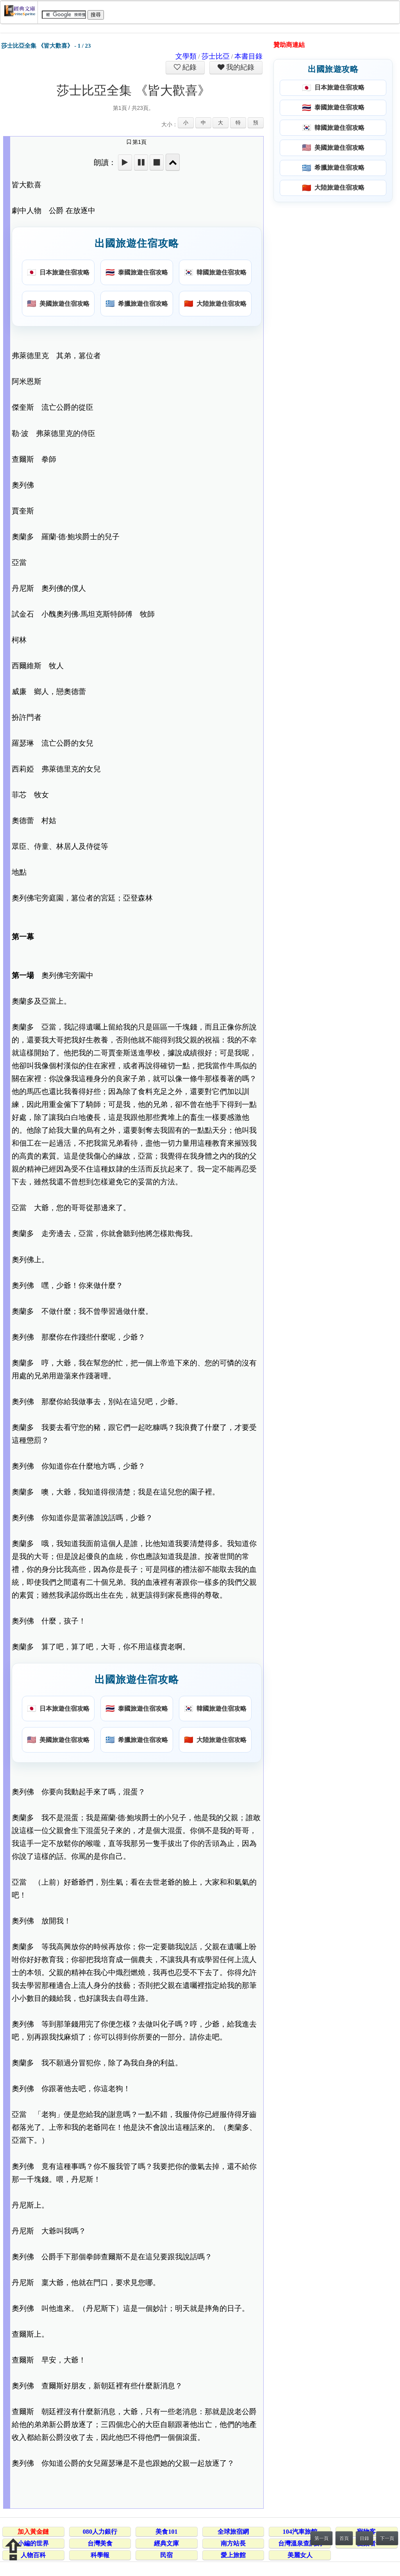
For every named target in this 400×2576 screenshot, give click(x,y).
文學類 (185, 56)
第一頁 (321, 2538)
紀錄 (188, 67)
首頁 (344, 2538)
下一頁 (387, 2538)
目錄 (364, 2538)
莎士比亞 (216, 56)
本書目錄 (248, 56)
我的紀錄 (239, 67)
